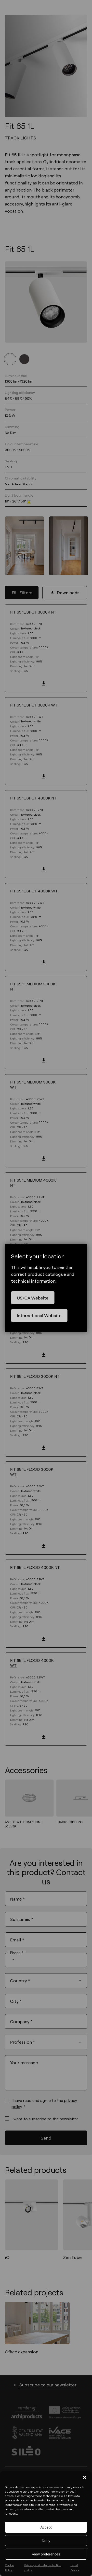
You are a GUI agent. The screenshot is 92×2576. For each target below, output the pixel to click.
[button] (84, 2477)
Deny (46, 2541)
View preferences (46, 2554)
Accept (46, 2527)
